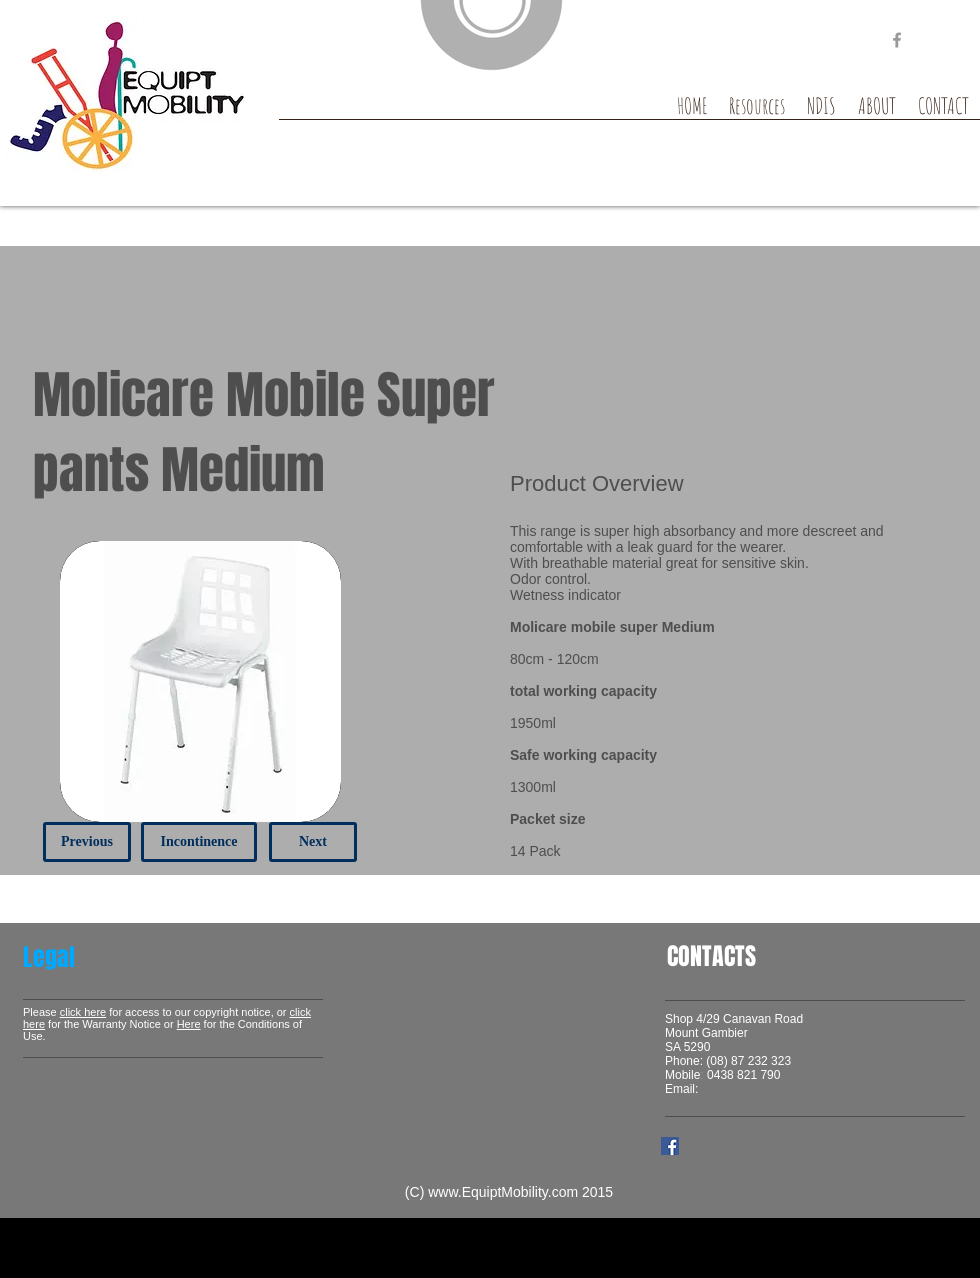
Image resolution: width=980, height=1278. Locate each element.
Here (189, 1024)
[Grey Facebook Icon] (897, 40)
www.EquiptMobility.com (503, 1192)
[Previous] (87, 842)
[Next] (313, 842)
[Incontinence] (199, 842)
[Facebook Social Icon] (670, 1146)
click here (83, 1012)
